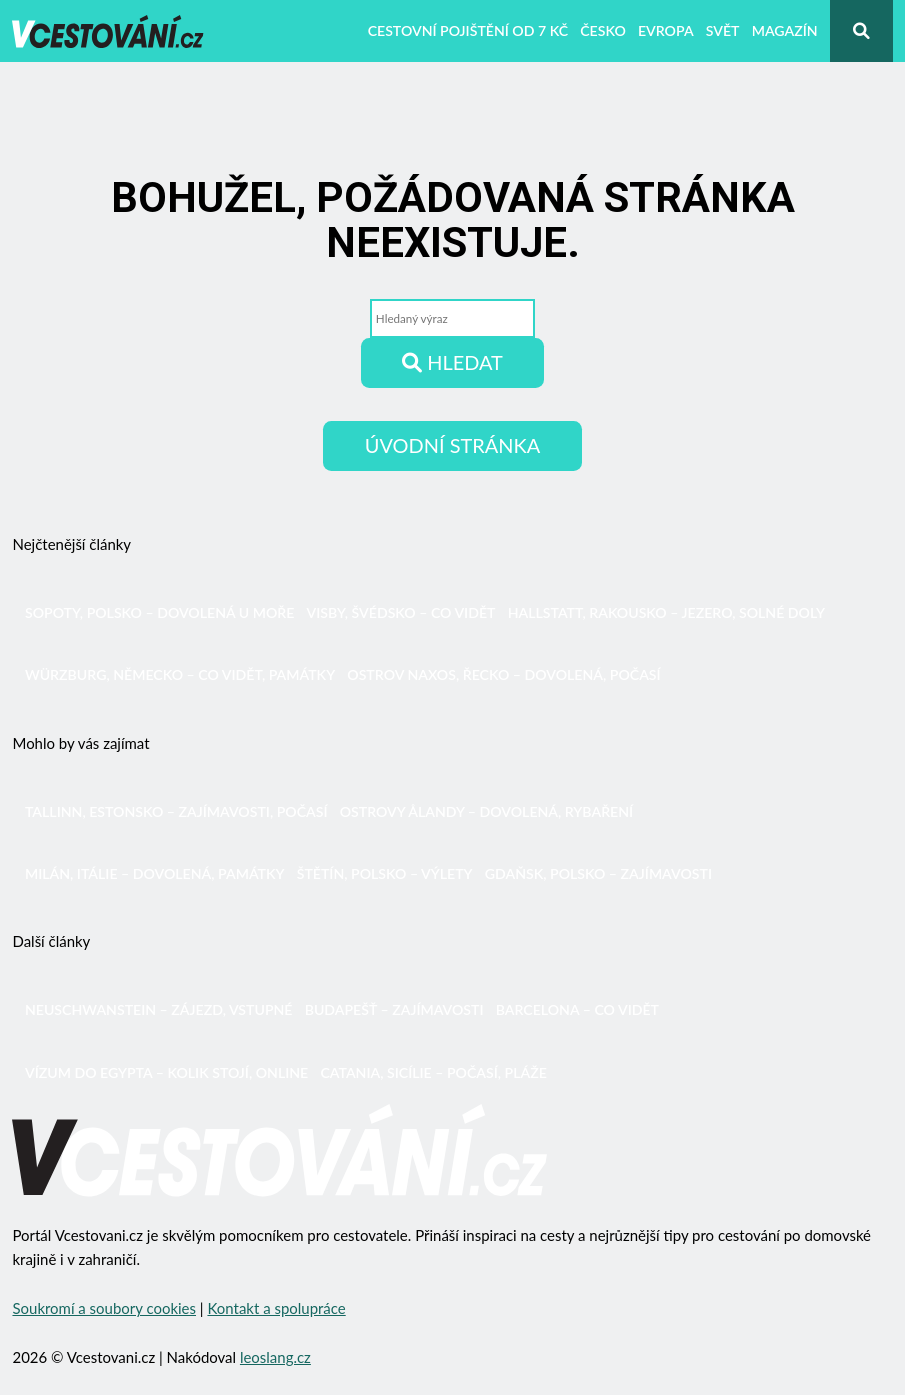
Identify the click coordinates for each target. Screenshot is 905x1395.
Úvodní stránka (452, 445)
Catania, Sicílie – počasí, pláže (433, 1072)
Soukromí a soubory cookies (104, 1308)
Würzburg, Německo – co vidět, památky (180, 674)
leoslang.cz (275, 1357)
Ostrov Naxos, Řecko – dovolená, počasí (503, 674)
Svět (723, 30)
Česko (603, 30)
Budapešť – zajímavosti (394, 1009)
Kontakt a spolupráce (276, 1308)
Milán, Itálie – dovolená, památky (155, 873)
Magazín (785, 30)
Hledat (452, 362)
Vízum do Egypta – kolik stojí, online (166, 1072)
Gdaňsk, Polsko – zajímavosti (598, 873)
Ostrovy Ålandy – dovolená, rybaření (486, 811)
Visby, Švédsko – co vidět (401, 612)
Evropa (666, 30)
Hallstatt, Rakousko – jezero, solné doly (666, 612)
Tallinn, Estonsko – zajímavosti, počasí (176, 811)
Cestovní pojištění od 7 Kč (468, 30)
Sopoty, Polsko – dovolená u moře (159, 612)
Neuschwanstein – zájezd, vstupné (159, 1009)
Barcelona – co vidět (577, 1009)
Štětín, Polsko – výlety (385, 873)
